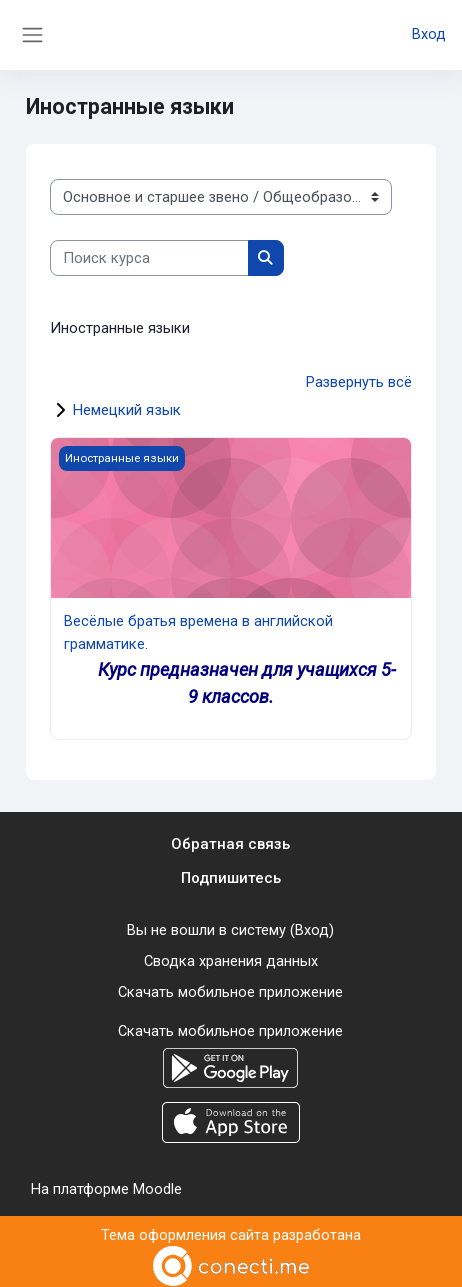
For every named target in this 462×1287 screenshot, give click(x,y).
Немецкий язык (127, 409)
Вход (429, 35)
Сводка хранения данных (231, 957)
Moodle (157, 1182)
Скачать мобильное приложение (230, 987)
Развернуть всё (359, 382)
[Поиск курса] (149, 258)
